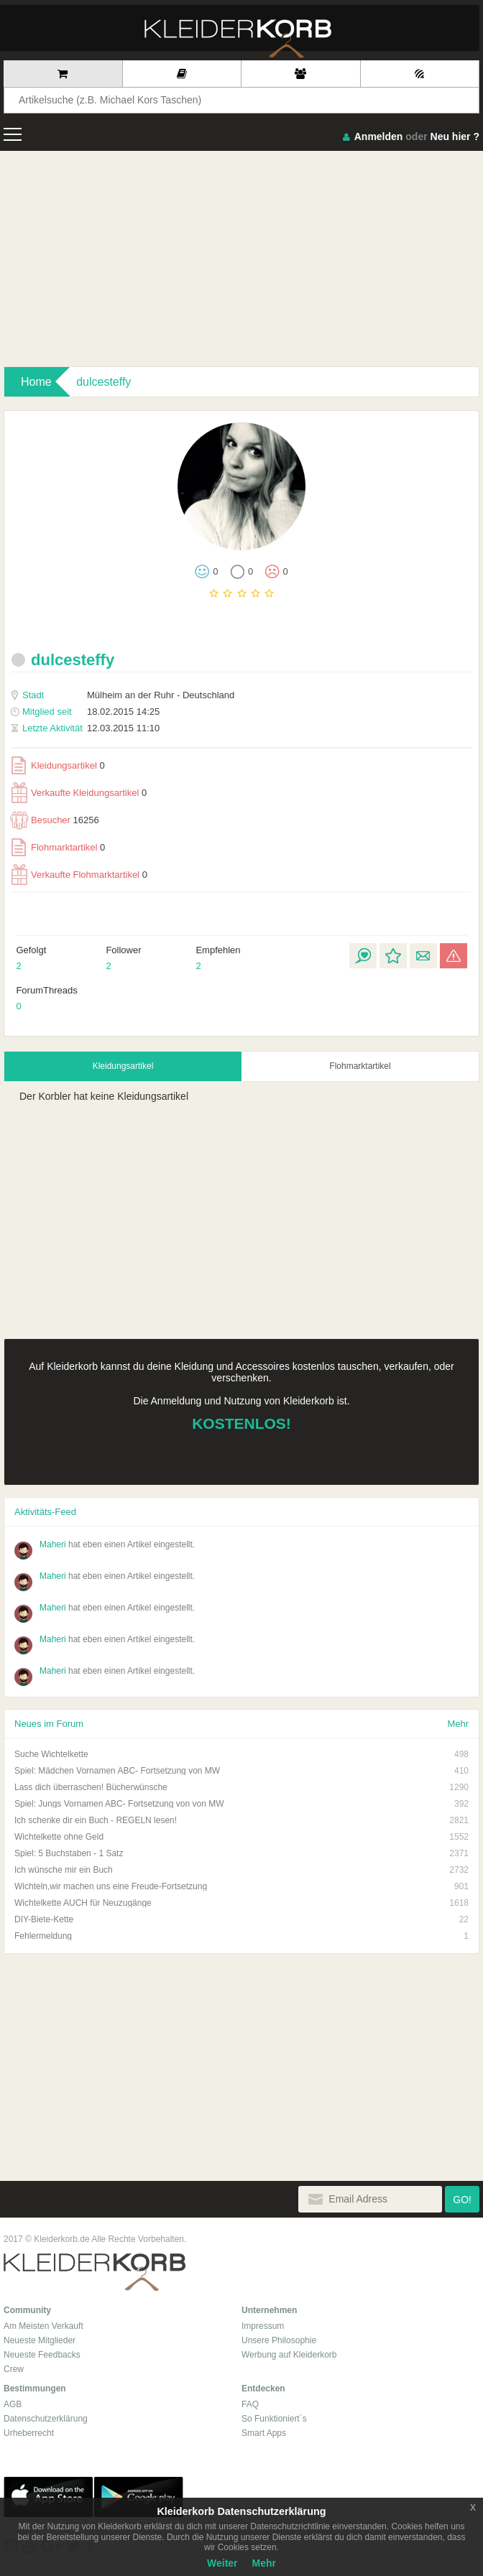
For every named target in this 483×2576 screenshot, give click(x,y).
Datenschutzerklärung (46, 2418)
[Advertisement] (241, 258)
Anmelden (378, 136)
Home (36, 382)
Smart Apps (264, 2433)
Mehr (458, 1723)
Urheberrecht (29, 2433)
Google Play (138, 2497)
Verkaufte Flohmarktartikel (79, 874)
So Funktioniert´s (274, 2418)
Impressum (263, 2326)
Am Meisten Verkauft (43, 2326)
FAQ (250, 2404)
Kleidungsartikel (58, 765)
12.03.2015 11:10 (86, 728)
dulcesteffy (103, 382)
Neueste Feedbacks (42, 2354)
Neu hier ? (455, 136)
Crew (14, 2369)
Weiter (222, 2563)
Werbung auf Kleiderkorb (289, 2354)
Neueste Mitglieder (39, 2340)
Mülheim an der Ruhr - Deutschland (123, 695)
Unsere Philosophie (279, 2340)
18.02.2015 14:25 (86, 711)
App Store (48, 2497)
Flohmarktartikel (58, 847)
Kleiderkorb (94, 2272)
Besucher (55, 820)
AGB (13, 2404)
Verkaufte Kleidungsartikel (79, 792)
